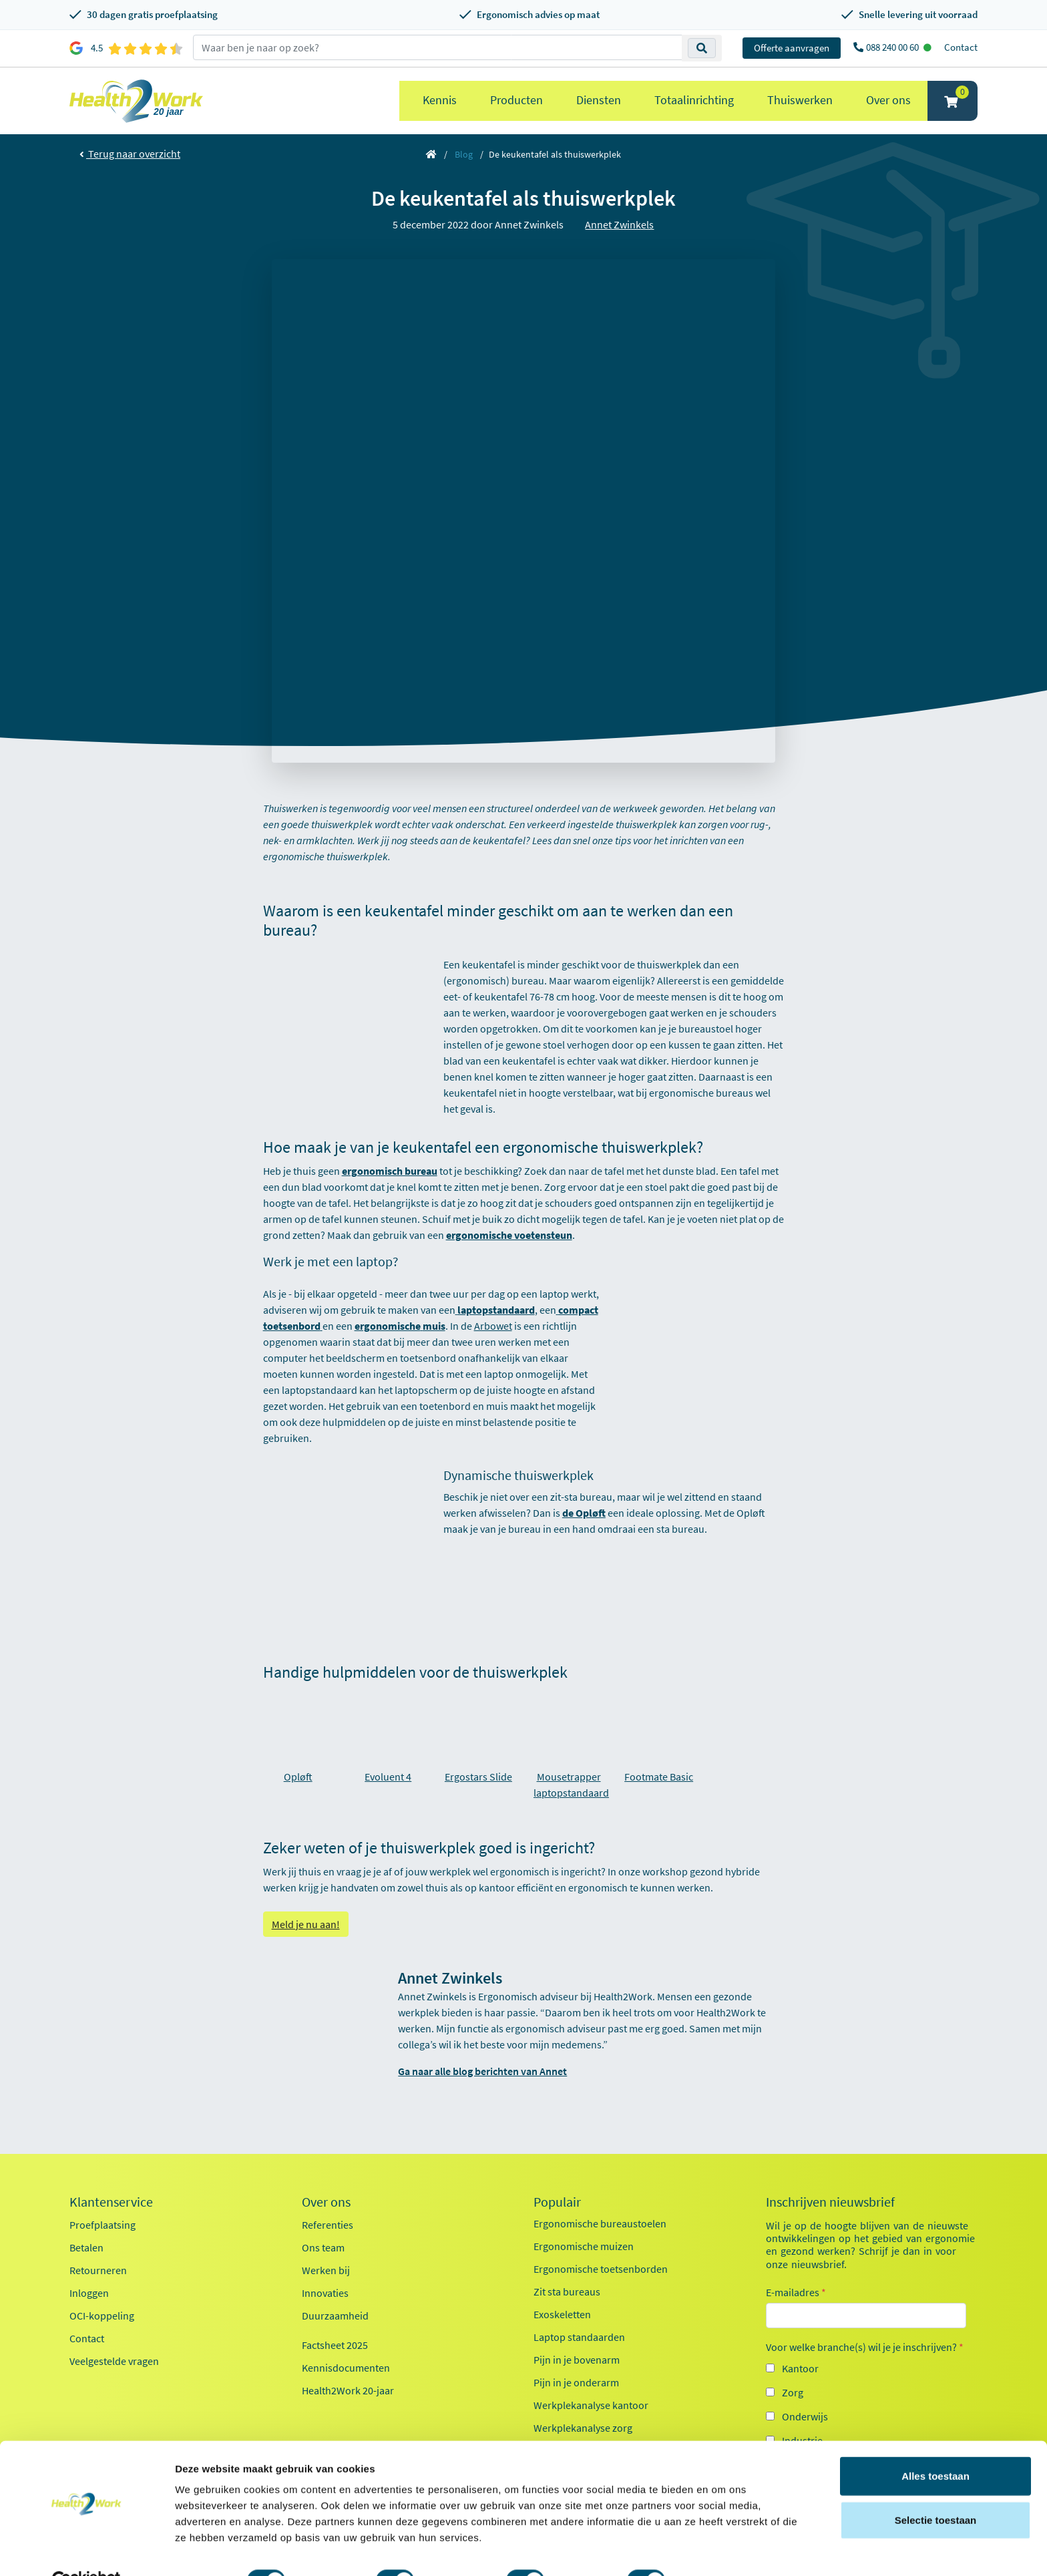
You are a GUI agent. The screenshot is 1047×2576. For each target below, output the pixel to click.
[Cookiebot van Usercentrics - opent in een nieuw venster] (86, 2550)
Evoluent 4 (388, 1776)
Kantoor (800, 2368)
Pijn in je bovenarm (577, 2359)
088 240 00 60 (893, 47)
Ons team (323, 2247)
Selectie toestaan (936, 2489)
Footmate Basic (658, 1776)
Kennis (440, 100)
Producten (516, 100)
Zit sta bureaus (567, 2291)
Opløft (298, 1776)
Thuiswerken (800, 100)
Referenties (327, 2224)
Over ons (888, 100)
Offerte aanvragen (791, 47)
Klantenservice (111, 2202)
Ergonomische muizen (584, 2246)
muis (434, 1325)
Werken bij (326, 2270)
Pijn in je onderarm (576, 2382)
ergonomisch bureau (389, 1170)
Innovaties (325, 2292)
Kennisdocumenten (346, 2367)
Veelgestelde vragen (114, 2361)
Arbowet (493, 1325)
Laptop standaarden (579, 2337)
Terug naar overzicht (129, 153)
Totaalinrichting (694, 100)
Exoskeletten (562, 2314)
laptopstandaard (496, 1309)
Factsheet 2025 (335, 2345)
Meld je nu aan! (306, 1924)
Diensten (598, 100)
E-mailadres (796, 2292)
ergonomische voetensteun (509, 1235)
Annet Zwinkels (619, 224)
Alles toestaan (935, 2444)
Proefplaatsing (102, 2224)
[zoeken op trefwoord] (437, 47)
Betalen (86, 2247)
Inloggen (89, 2292)
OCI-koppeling (101, 2315)
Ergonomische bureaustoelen (600, 2223)
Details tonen (721, 2549)
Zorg (792, 2392)
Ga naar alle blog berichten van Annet (482, 2071)
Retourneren (98, 2270)
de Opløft (584, 1512)
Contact (961, 47)
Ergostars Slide (478, 1776)
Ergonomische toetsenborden (601, 2268)
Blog (464, 154)
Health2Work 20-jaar (348, 2390)
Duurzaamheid (335, 2315)
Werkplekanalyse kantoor (591, 2405)
